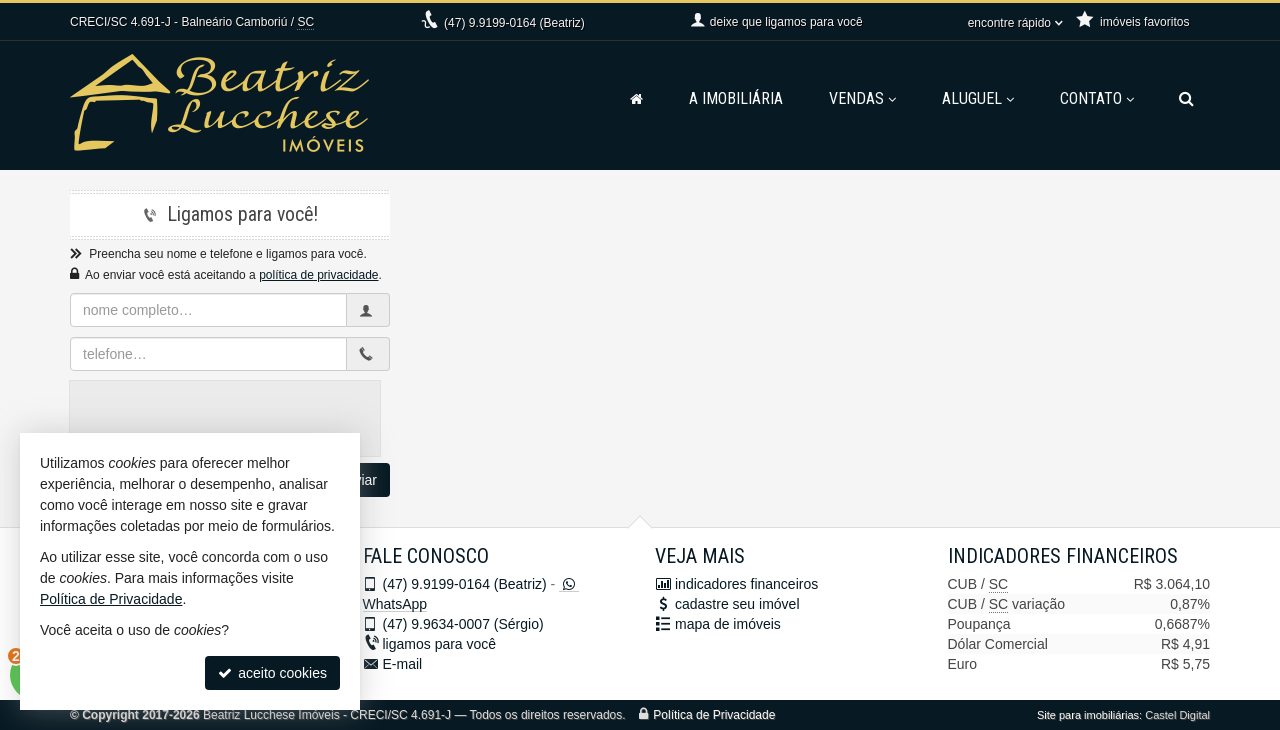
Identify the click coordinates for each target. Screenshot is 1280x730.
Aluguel (978, 98)
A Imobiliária (736, 98)
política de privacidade (318, 275)
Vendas (862, 98)
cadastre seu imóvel (737, 604)
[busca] (1186, 99)
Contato (1097, 98)
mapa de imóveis (728, 624)
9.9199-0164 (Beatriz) (514, 23)
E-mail (403, 664)
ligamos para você (440, 644)
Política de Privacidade (714, 715)
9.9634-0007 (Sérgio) (463, 624)
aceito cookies (272, 673)
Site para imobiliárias (1088, 715)
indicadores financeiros (746, 584)
